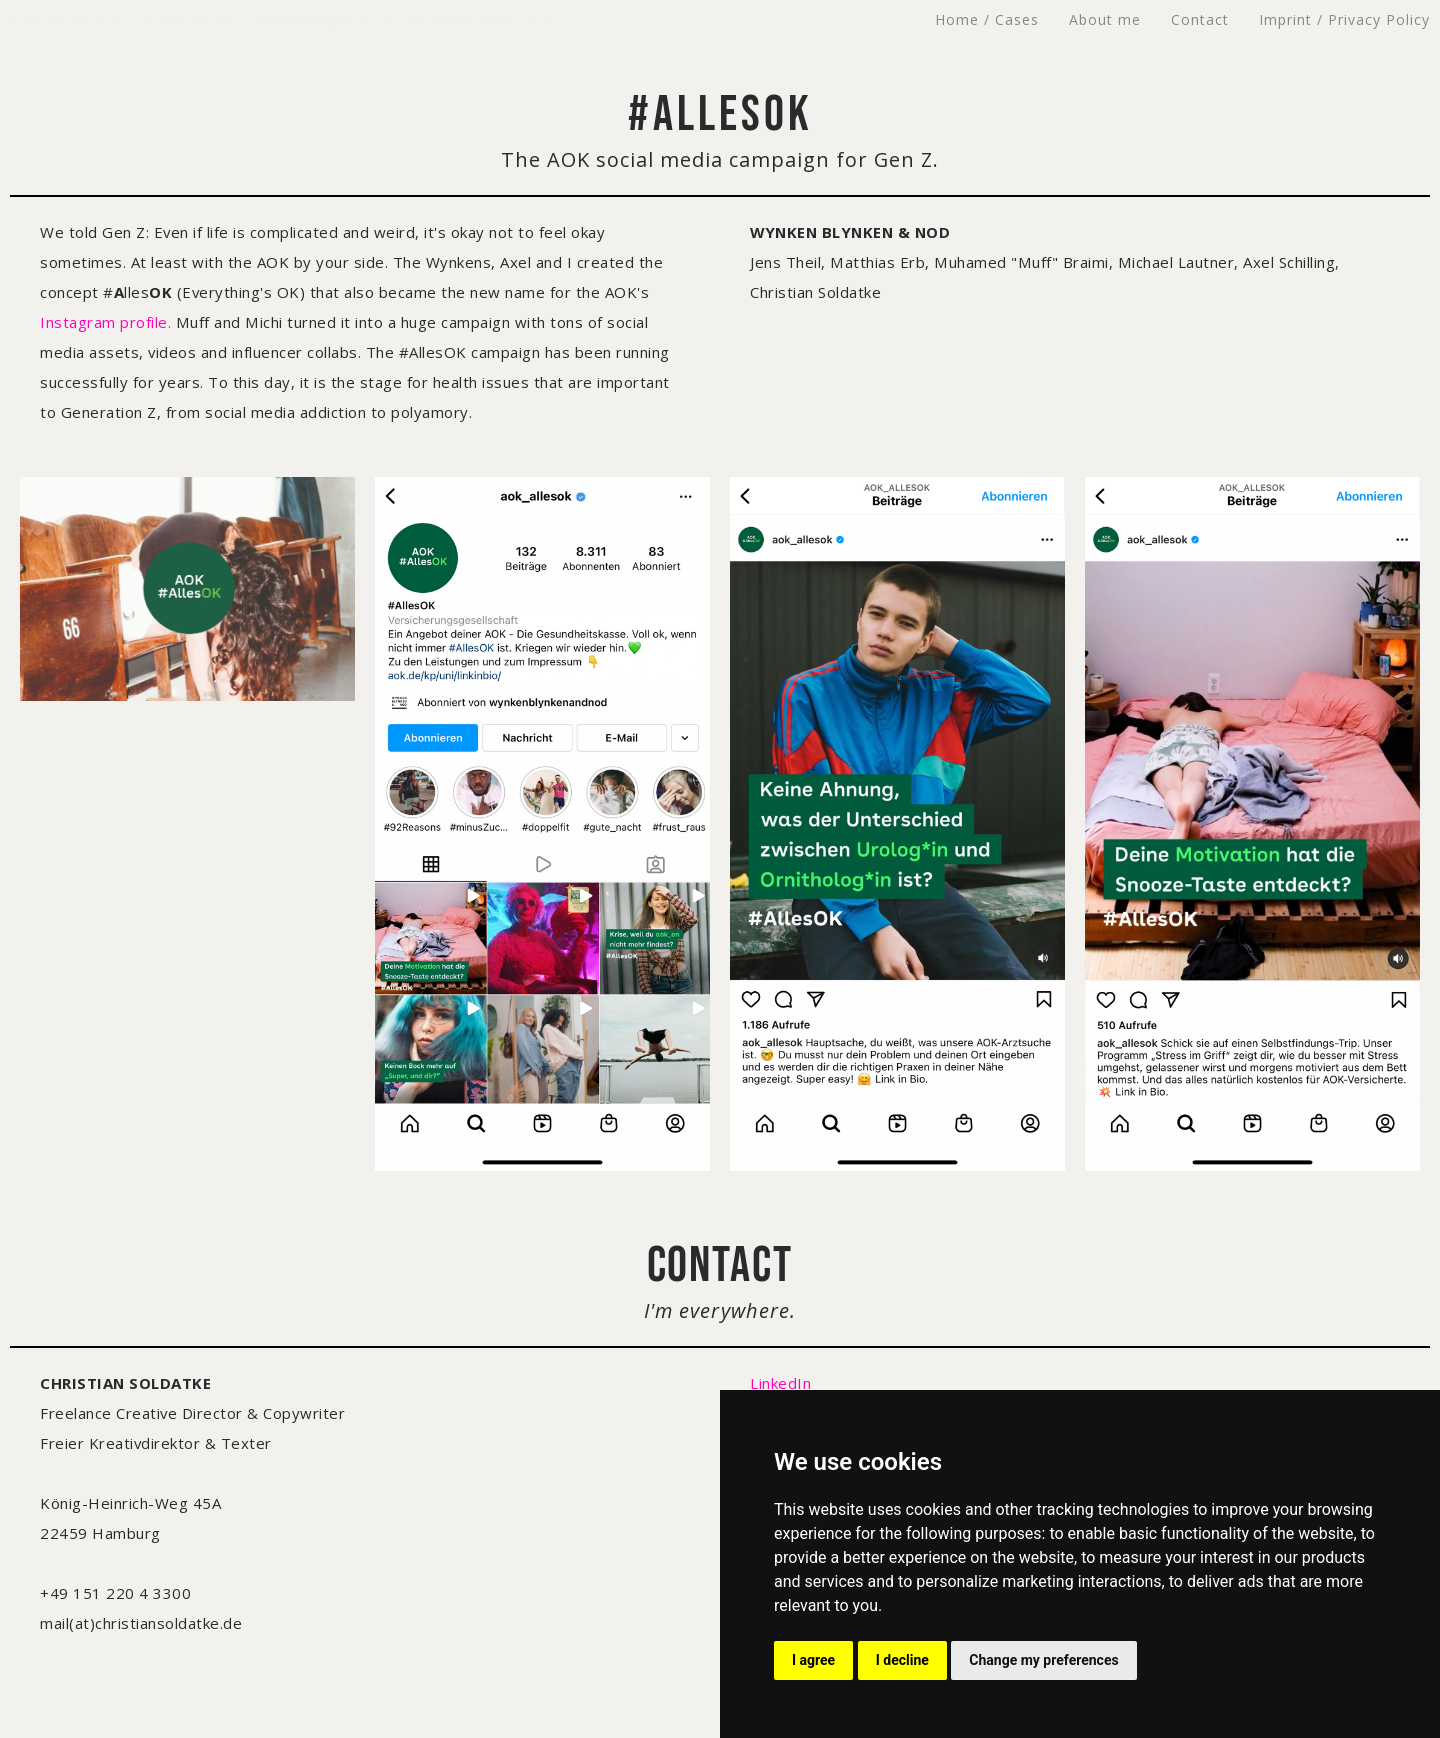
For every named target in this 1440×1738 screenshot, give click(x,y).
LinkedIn (780, 1383)
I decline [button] (902, 1660)
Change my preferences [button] (1043, 1660)
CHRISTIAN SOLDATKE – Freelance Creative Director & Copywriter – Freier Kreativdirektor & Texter (280, 20)
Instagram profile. (105, 322)
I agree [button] (813, 1660)
